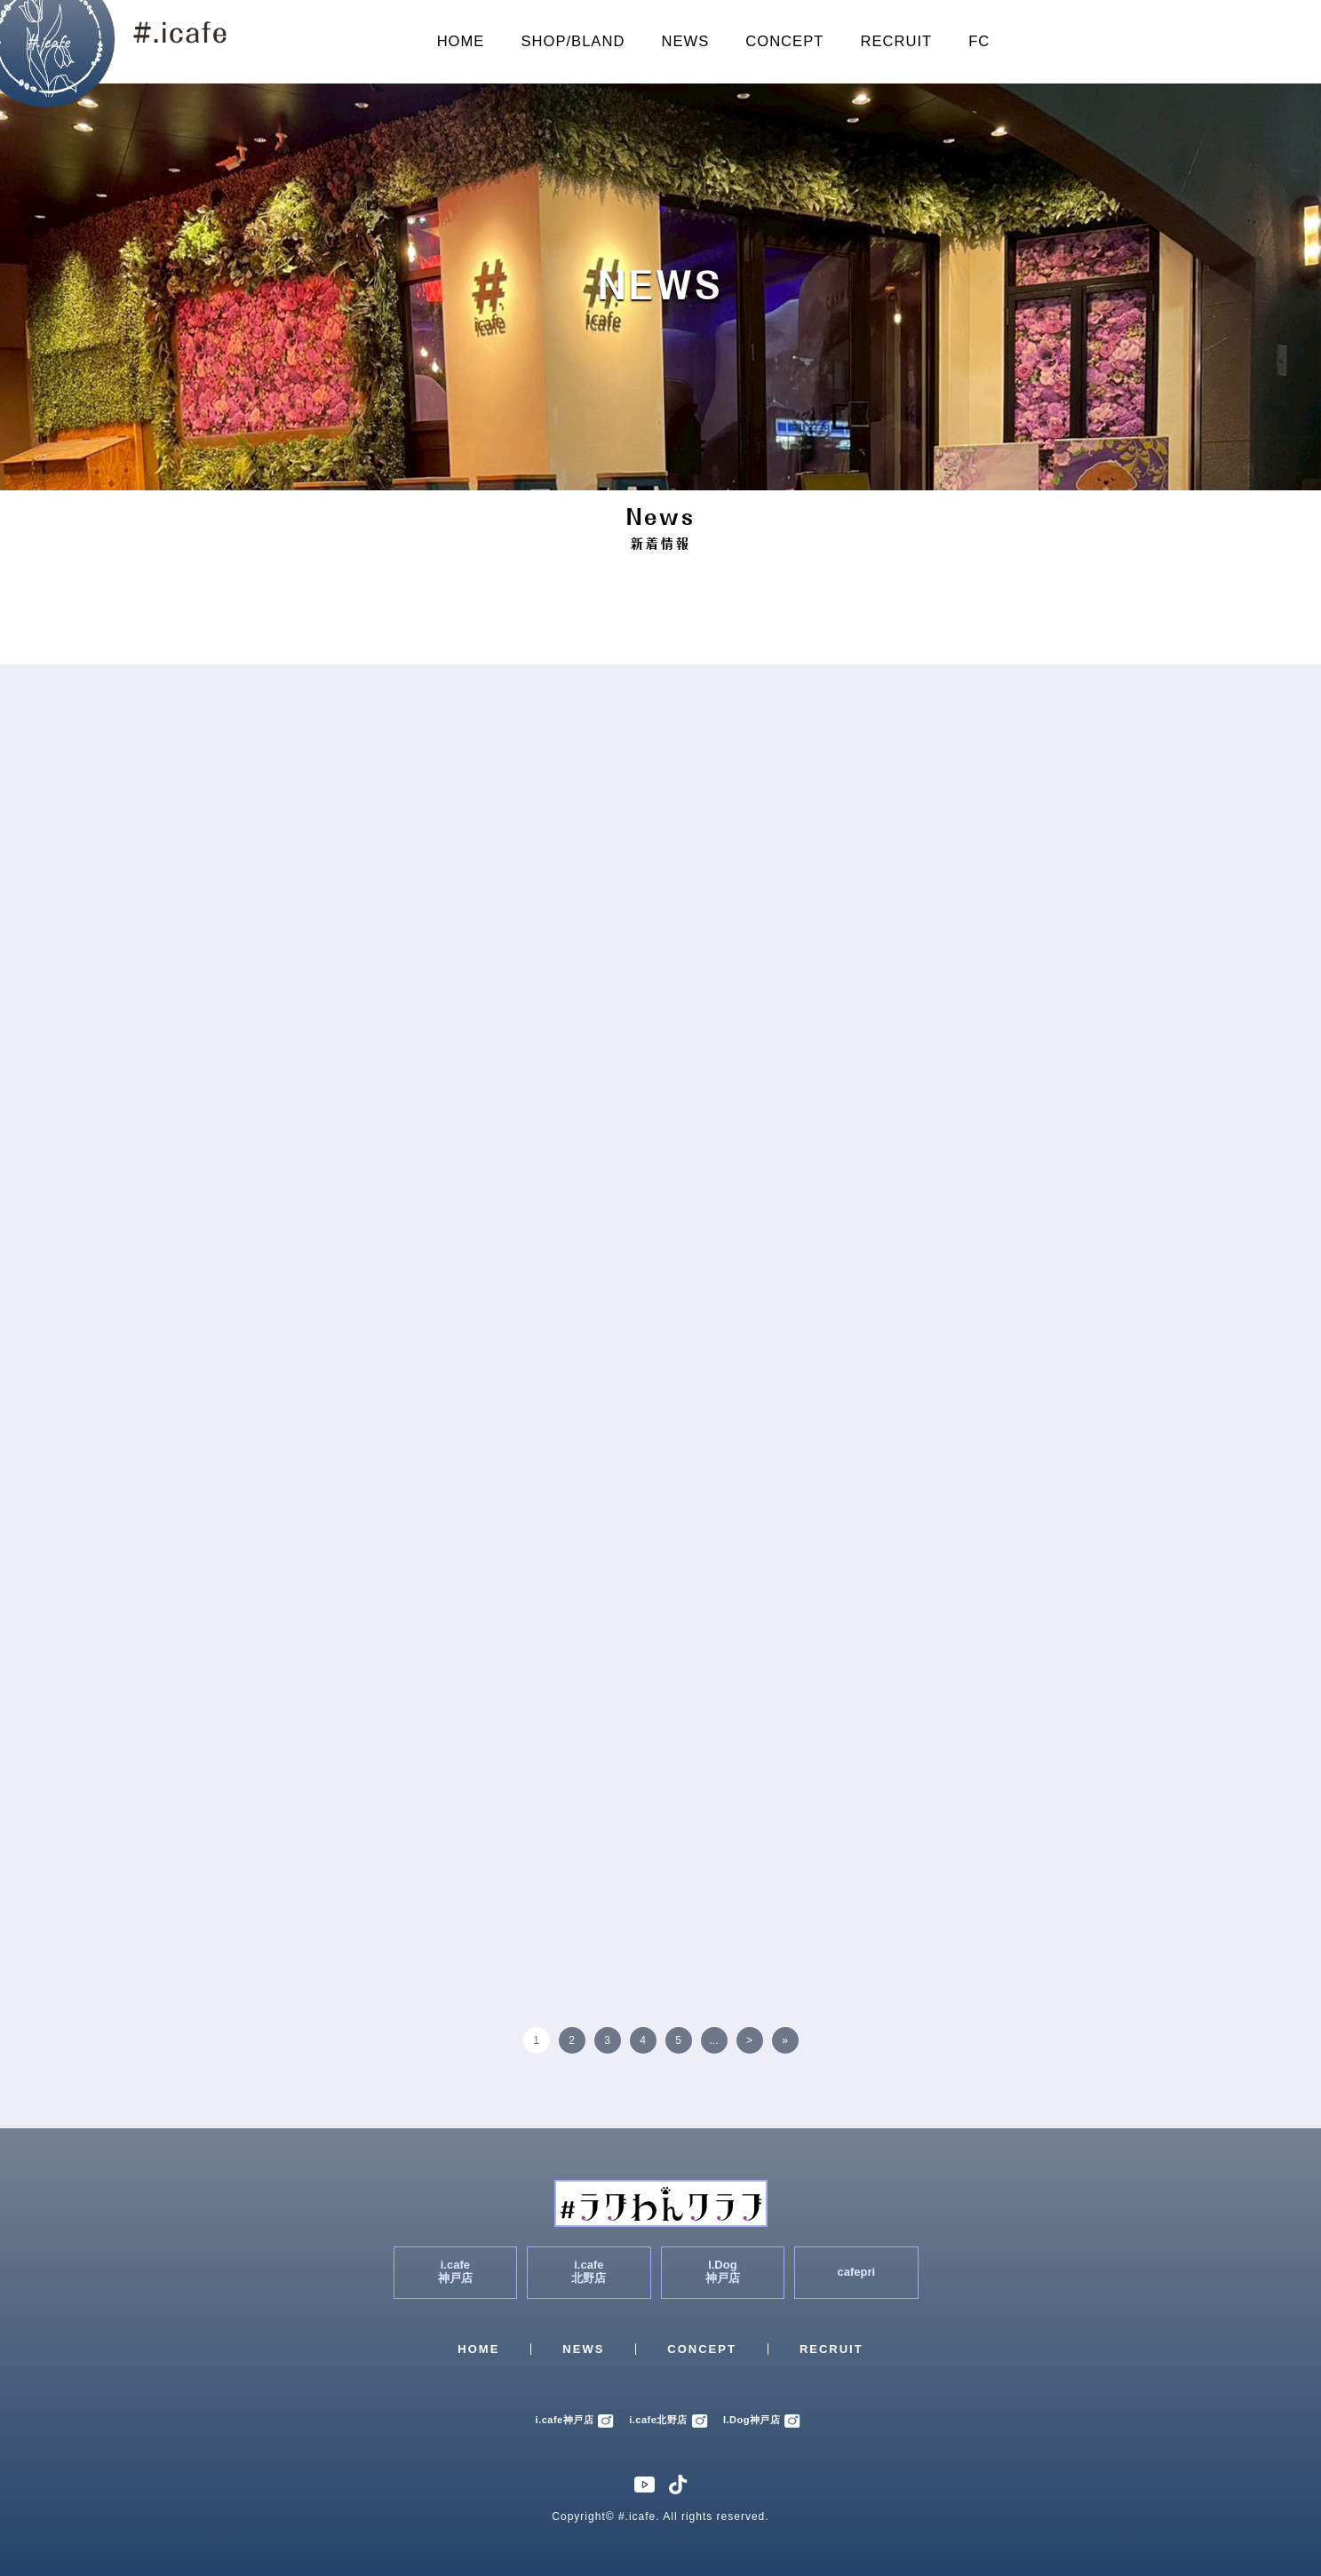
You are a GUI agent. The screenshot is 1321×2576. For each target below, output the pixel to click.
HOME (461, 41)
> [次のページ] (749, 2040)
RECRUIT (896, 41)
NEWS (685, 41)
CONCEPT (784, 41)
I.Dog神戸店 (762, 2419)
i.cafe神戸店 (575, 2419)
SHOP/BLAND (573, 41)
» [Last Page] (785, 2040)
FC (979, 41)
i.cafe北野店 (668, 2419)
